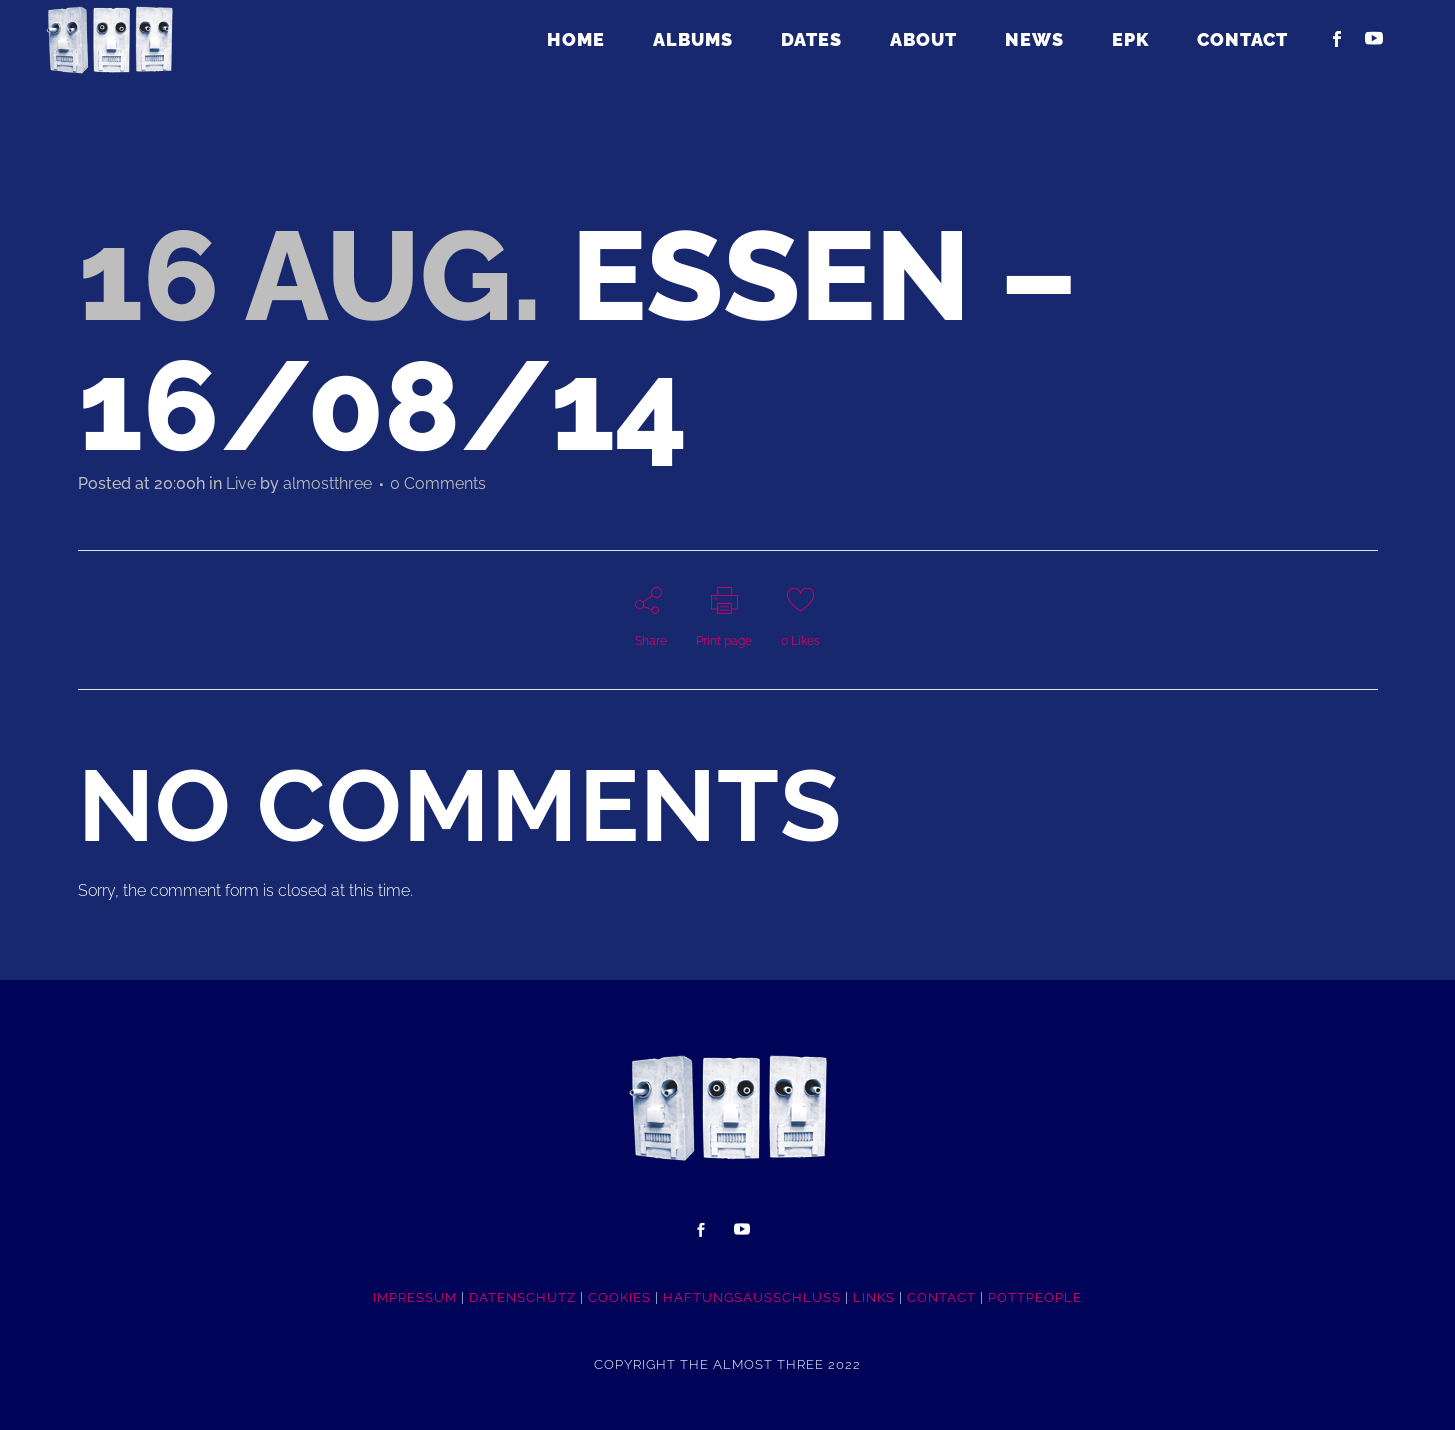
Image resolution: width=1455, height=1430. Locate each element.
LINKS (874, 1297)
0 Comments (438, 483)
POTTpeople (1035, 1297)
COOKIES (619, 1297)
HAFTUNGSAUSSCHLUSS (752, 1297)
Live (241, 483)
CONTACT (941, 1297)
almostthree (327, 483)
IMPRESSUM (415, 1297)
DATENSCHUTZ (522, 1297)
